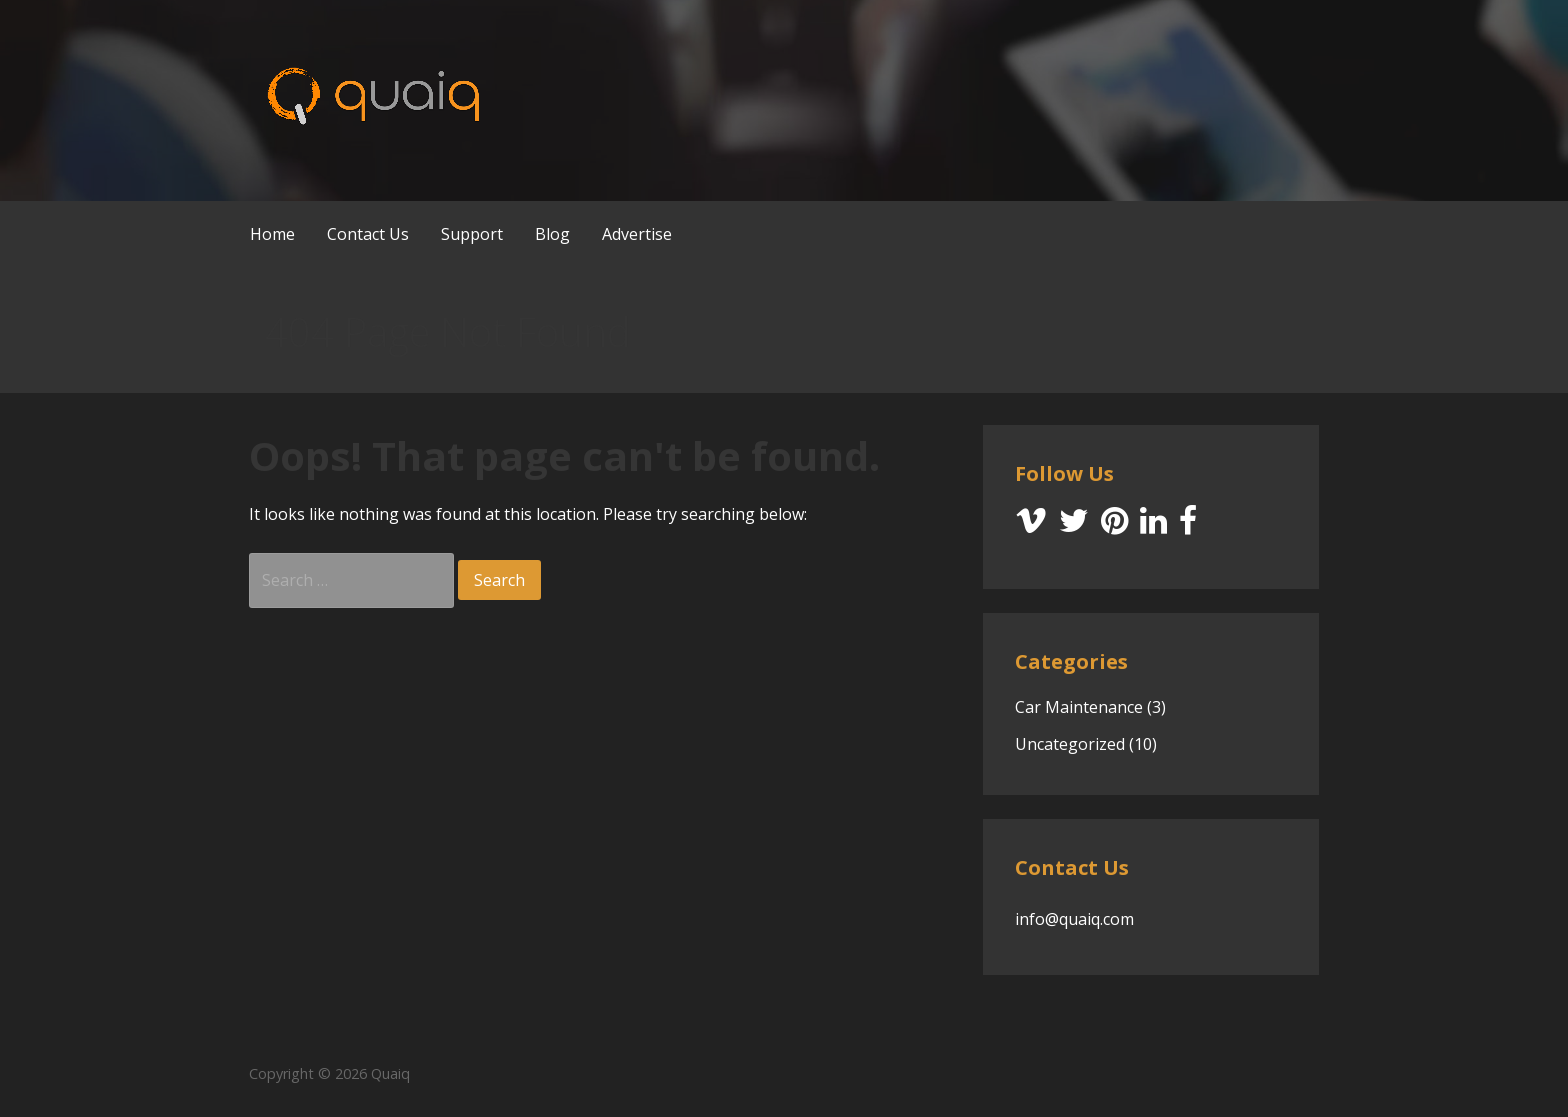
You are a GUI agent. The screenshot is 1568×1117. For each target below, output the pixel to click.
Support (472, 234)
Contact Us (368, 234)
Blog (552, 234)
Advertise (637, 234)
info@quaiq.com (1074, 919)
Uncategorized (1070, 744)
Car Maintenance (1079, 707)
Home (272, 234)
